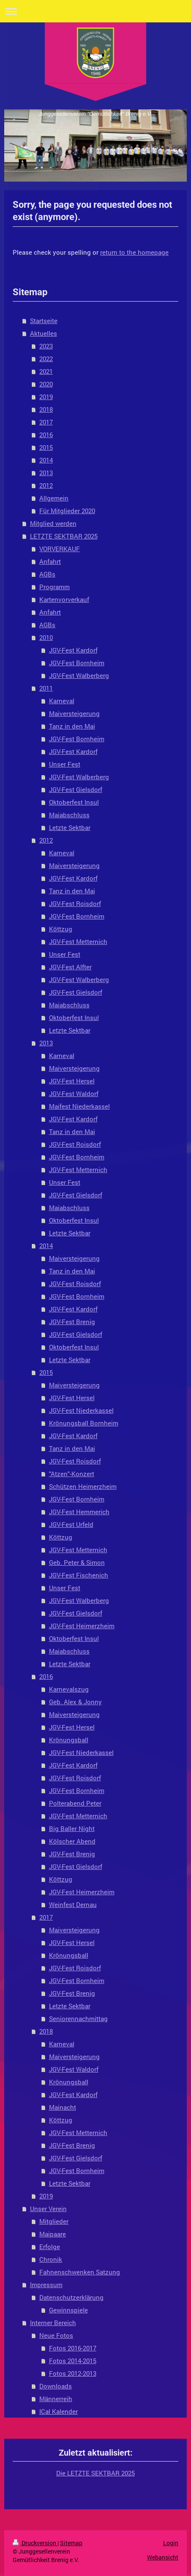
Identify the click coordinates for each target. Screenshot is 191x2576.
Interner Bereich (53, 2322)
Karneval (61, 700)
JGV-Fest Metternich (78, 941)
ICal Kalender (58, 2411)
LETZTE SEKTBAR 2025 (64, 536)
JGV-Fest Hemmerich (79, 1511)
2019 (46, 396)
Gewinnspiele (68, 2310)
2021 (46, 371)
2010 (46, 637)
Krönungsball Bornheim (83, 1423)
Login (170, 2543)
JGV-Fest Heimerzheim (82, 1625)
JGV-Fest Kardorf (73, 650)
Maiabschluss (69, 815)
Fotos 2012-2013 (72, 2373)
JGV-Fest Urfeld (71, 1524)
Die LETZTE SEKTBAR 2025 (95, 2473)
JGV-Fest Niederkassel (81, 1410)
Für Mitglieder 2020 (67, 510)
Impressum (46, 2284)
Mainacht (62, 2107)
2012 (46, 485)
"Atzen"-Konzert (71, 1473)
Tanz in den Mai (72, 726)
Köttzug (60, 929)
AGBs (47, 574)
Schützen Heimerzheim (83, 1486)
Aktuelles (43, 333)
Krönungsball (68, 1739)
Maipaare (52, 2234)
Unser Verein (48, 2208)
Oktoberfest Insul (74, 802)
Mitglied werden (53, 523)
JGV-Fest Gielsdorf (75, 789)
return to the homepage (134, 252)
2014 (46, 460)
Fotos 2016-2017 (72, 2348)
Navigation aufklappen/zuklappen (95, 11)
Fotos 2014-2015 (72, 2360)
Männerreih (55, 2398)
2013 (46, 472)
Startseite (43, 320)
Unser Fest (64, 764)
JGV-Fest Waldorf (73, 1093)
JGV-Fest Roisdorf (75, 903)
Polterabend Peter (75, 1803)
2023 (46, 346)
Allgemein (53, 498)
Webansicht (162, 2557)
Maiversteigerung (74, 713)
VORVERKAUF (59, 548)
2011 (46, 688)
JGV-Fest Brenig (72, 1321)
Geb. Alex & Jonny (75, 1701)
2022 (46, 358)
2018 (46, 409)
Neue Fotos (56, 2335)
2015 (46, 447)
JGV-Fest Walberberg (79, 675)
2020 (46, 384)
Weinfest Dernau (73, 1904)
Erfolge (49, 2246)
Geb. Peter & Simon (77, 1562)
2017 (46, 422)
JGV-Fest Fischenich (78, 1575)
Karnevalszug (69, 1689)
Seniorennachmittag (78, 2018)
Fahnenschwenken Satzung (79, 2272)
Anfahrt (50, 561)
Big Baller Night (72, 1828)
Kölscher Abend (72, 1841)
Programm (54, 586)
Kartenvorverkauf (64, 599)
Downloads (55, 2386)
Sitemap (71, 2543)
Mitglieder (53, 2221)
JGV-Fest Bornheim (76, 662)
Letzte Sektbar (69, 827)
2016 (46, 434)
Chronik (50, 2259)
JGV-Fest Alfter (70, 967)
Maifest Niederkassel (79, 1106)
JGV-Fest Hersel (72, 1081)
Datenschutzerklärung (71, 2297)
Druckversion (35, 2543)
